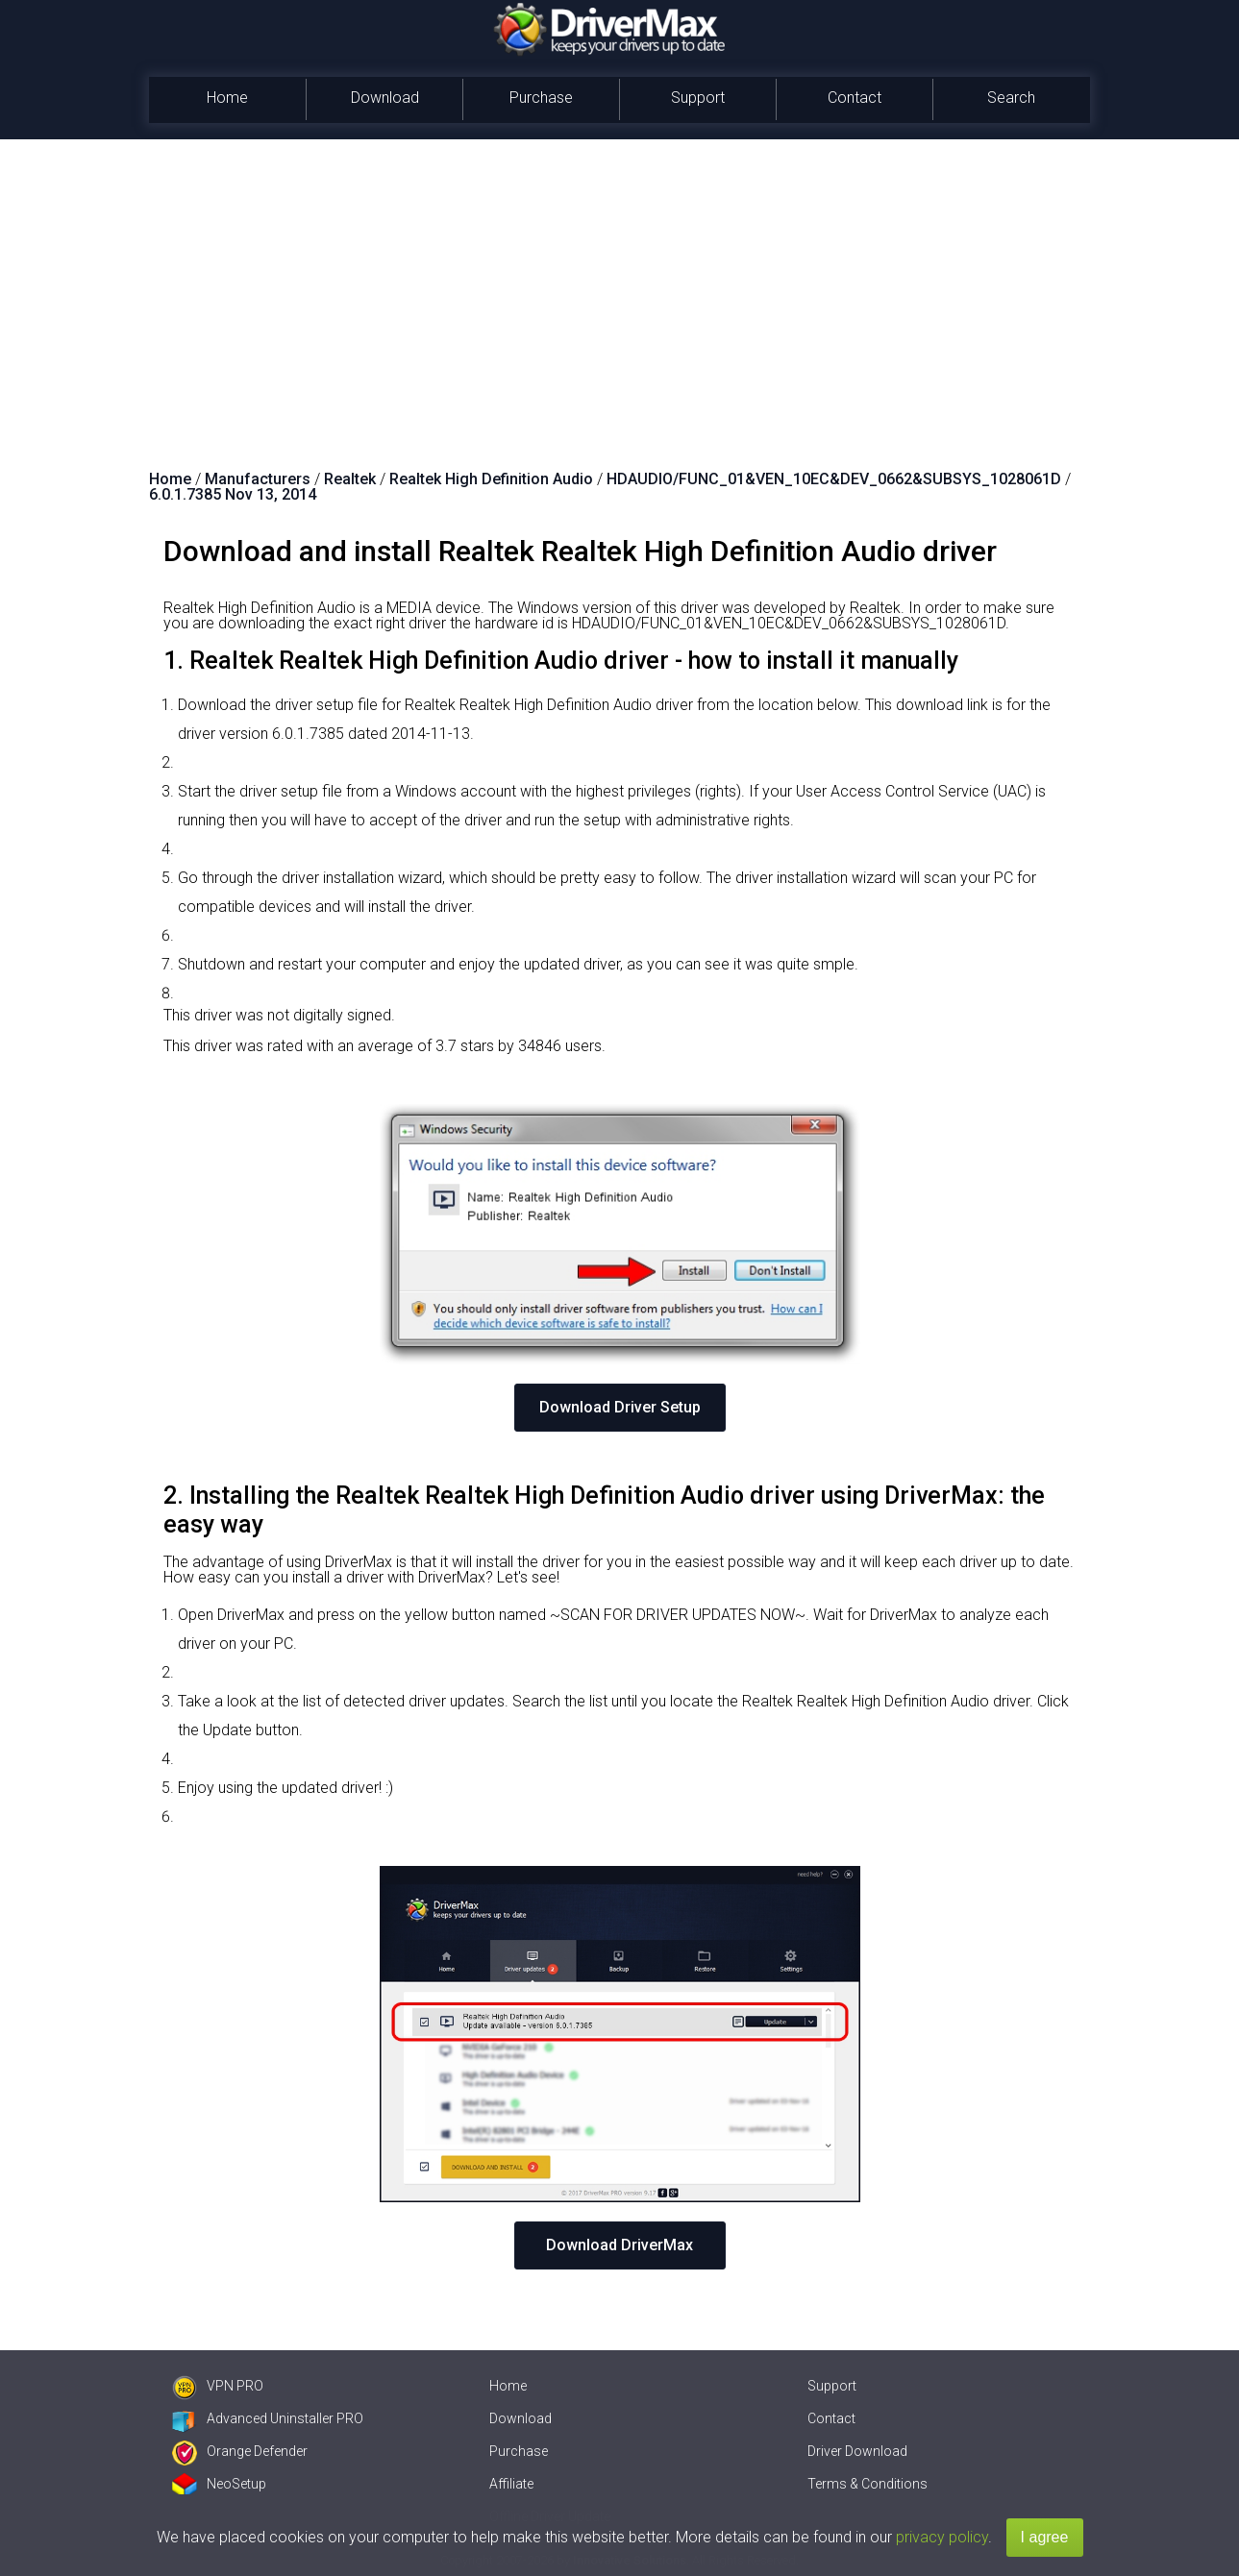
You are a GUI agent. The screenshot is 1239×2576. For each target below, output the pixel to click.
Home (227, 97)
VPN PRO (217, 2385)
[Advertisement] (620, 283)
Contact (854, 97)
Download (385, 97)
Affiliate (511, 2483)
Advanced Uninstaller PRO (267, 2418)
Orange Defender (240, 2451)
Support (698, 97)
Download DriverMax (619, 2245)
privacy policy (942, 2537)
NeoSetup (219, 2483)
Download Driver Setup (620, 1407)
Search (1011, 97)
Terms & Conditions (867, 2483)
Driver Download (857, 2451)
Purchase (541, 97)
